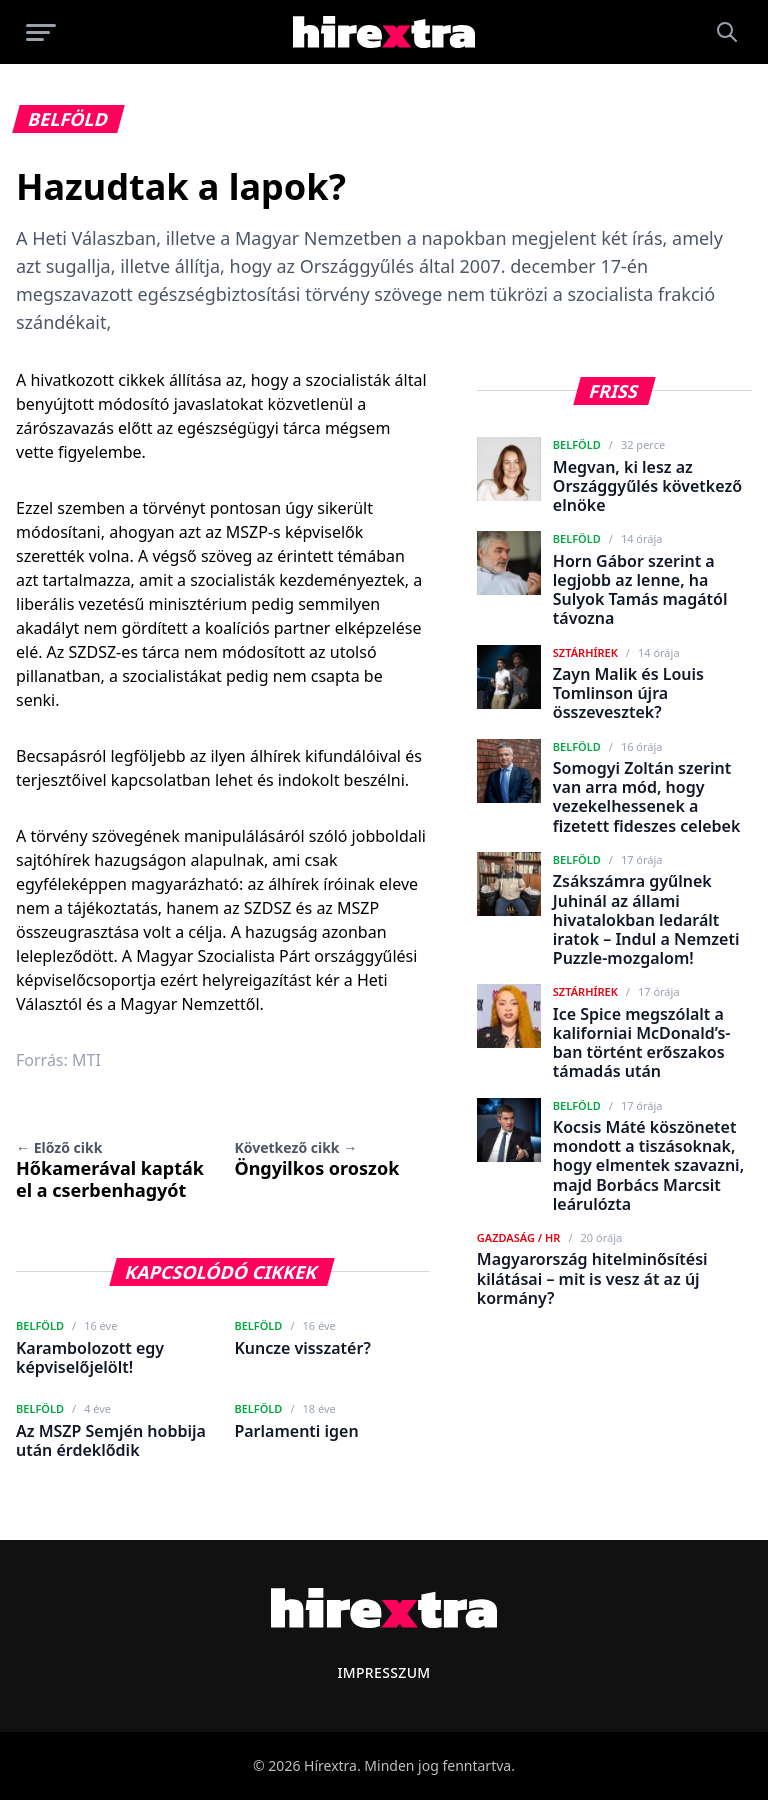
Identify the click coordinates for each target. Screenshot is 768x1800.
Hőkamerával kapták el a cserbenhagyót (110, 1170)
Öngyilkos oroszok (316, 1159)
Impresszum (383, 1672)
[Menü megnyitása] (41, 32)
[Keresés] (727, 32)
